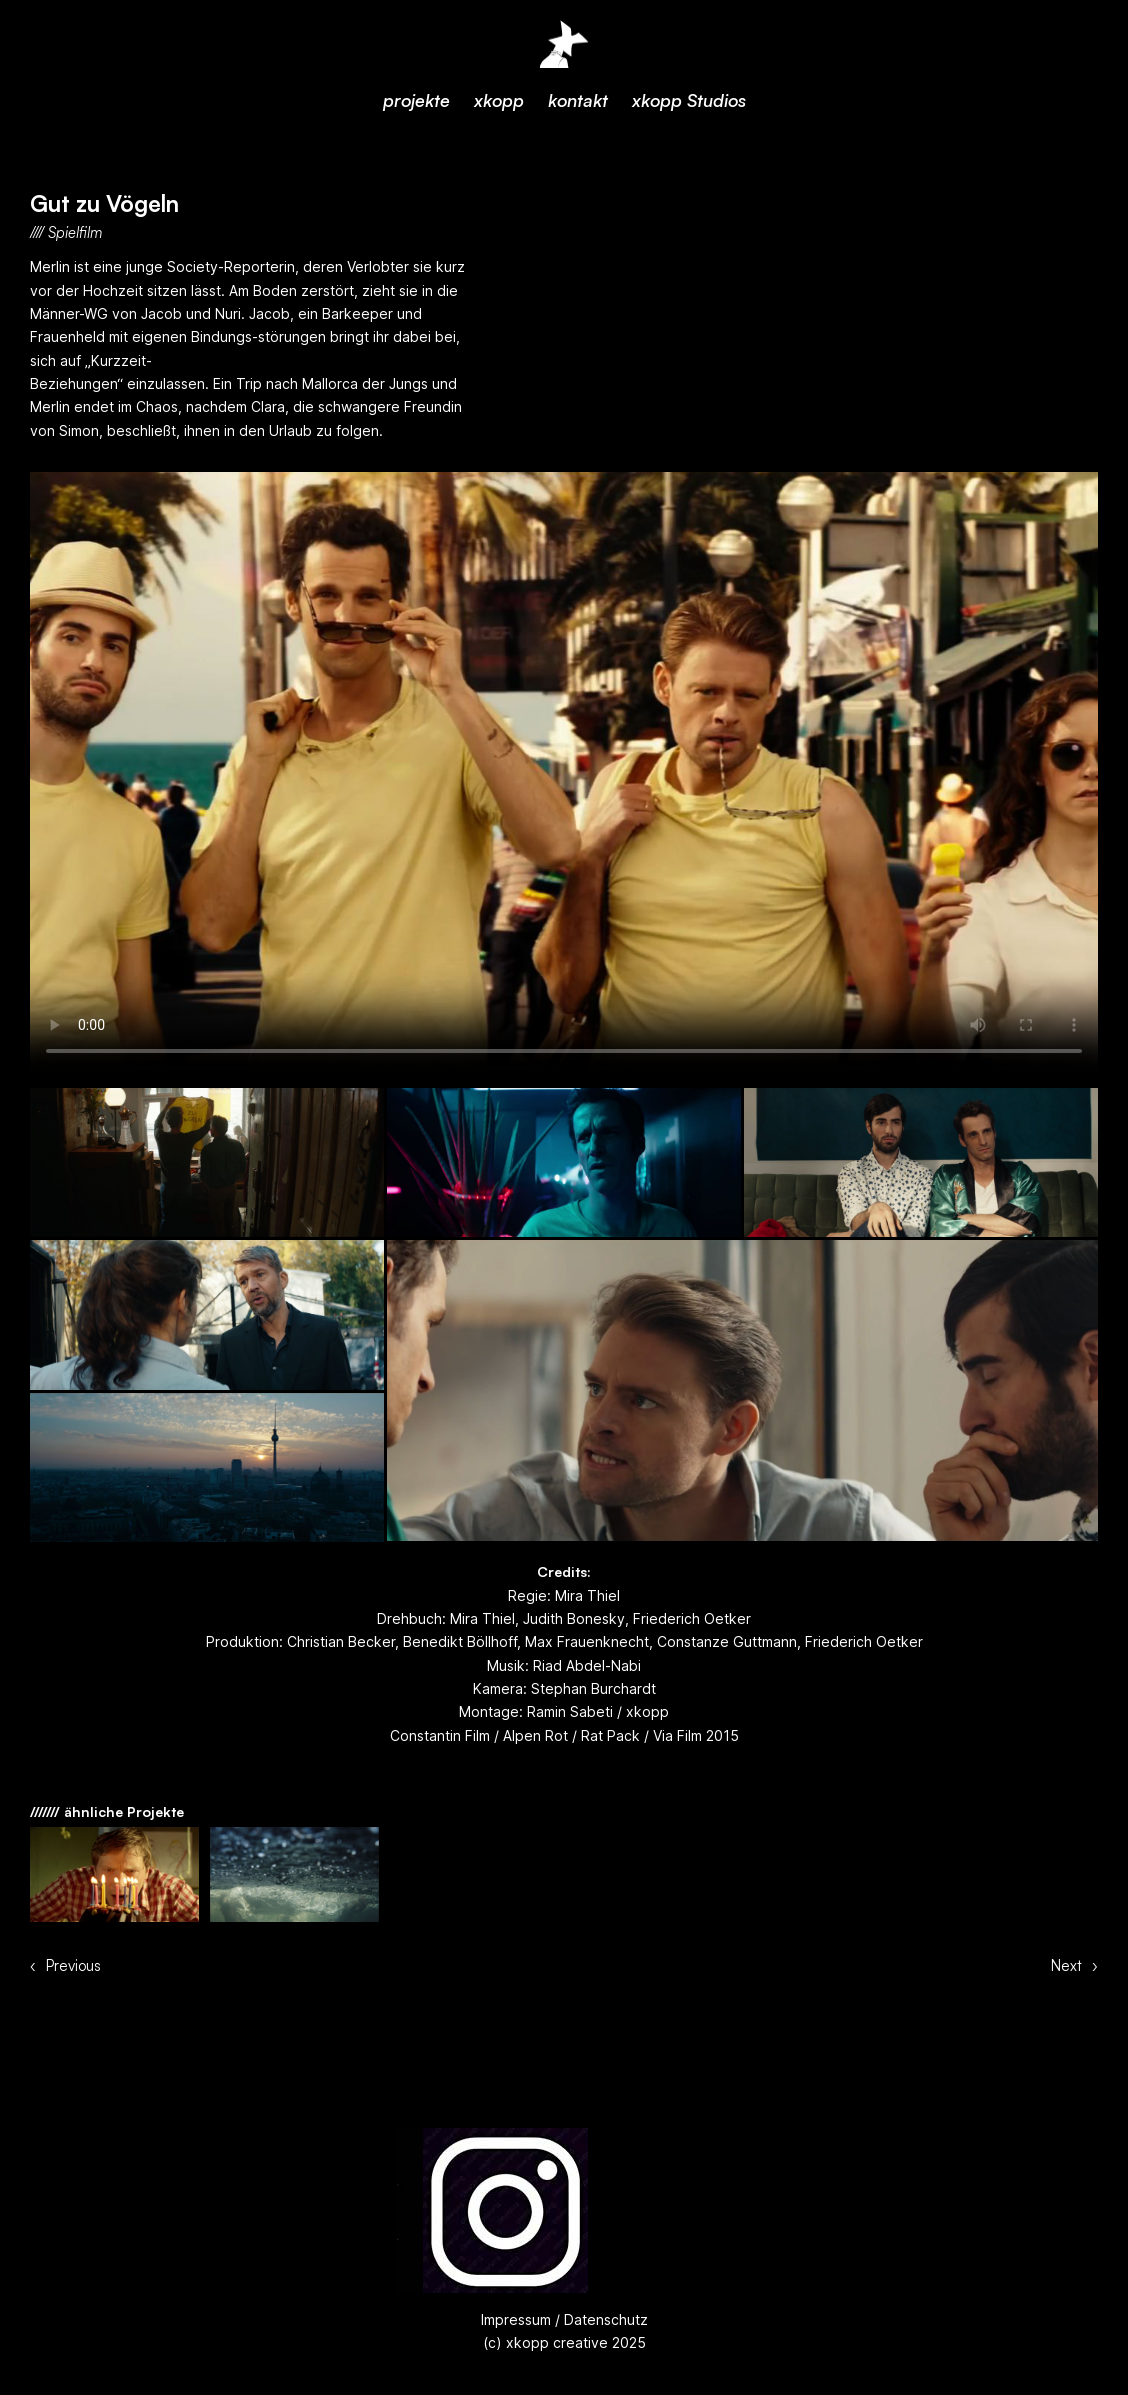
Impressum (516, 2319)
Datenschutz (604, 2319)
